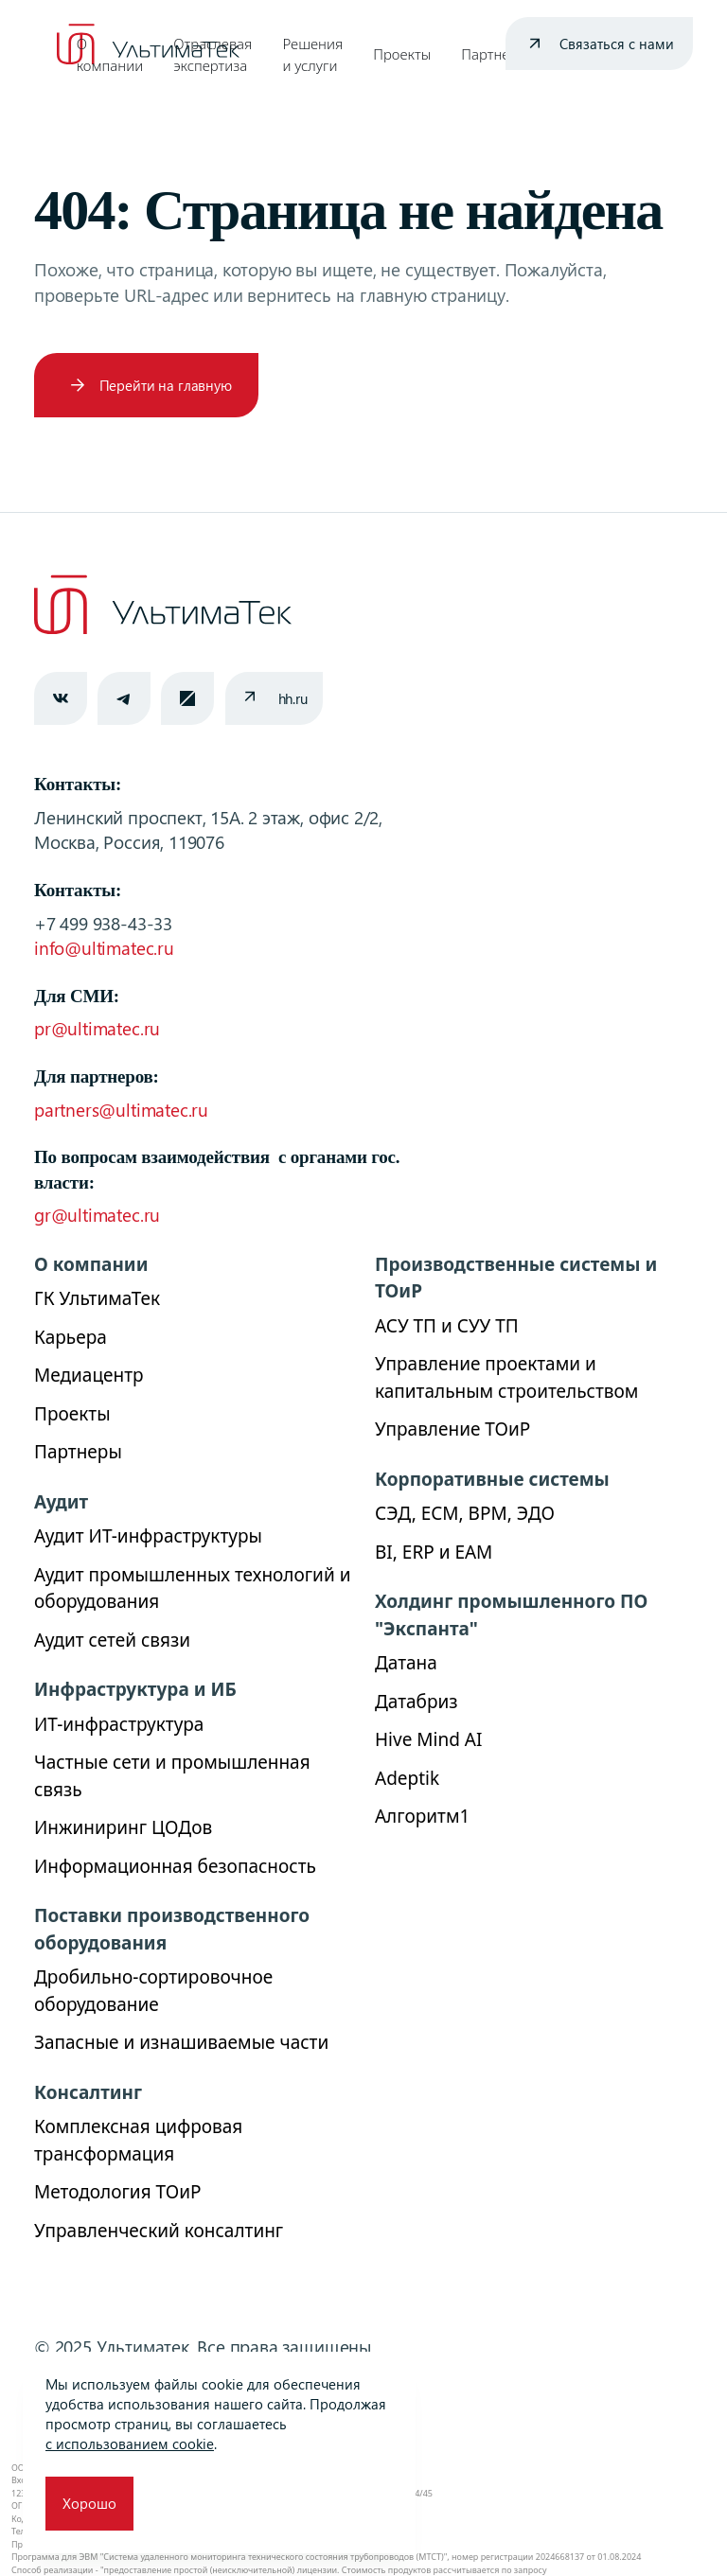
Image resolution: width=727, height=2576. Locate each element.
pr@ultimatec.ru (97, 1028)
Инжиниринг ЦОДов (123, 1827)
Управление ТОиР (452, 1429)
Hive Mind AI (428, 1739)
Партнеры (494, 53)
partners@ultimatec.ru (121, 1109)
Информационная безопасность (175, 1866)
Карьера (70, 1337)
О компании (110, 54)
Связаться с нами (616, 43)
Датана (406, 1662)
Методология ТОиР (117, 2191)
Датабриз (416, 1701)
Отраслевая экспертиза (212, 54)
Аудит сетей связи (112, 1640)
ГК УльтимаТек (97, 1298)
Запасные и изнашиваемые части (181, 2042)
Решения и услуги (312, 54)
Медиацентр (89, 1375)
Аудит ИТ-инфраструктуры (148, 1536)
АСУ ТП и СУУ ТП (447, 1326)
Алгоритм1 (422, 1816)
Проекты (402, 53)
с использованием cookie (129, 2443)
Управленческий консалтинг (158, 2230)
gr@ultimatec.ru (97, 1214)
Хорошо (89, 2503)
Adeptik (407, 1778)
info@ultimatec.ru (104, 948)
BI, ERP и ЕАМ (433, 1552)
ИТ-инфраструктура (119, 1724)
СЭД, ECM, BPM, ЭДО (465, 1513)
